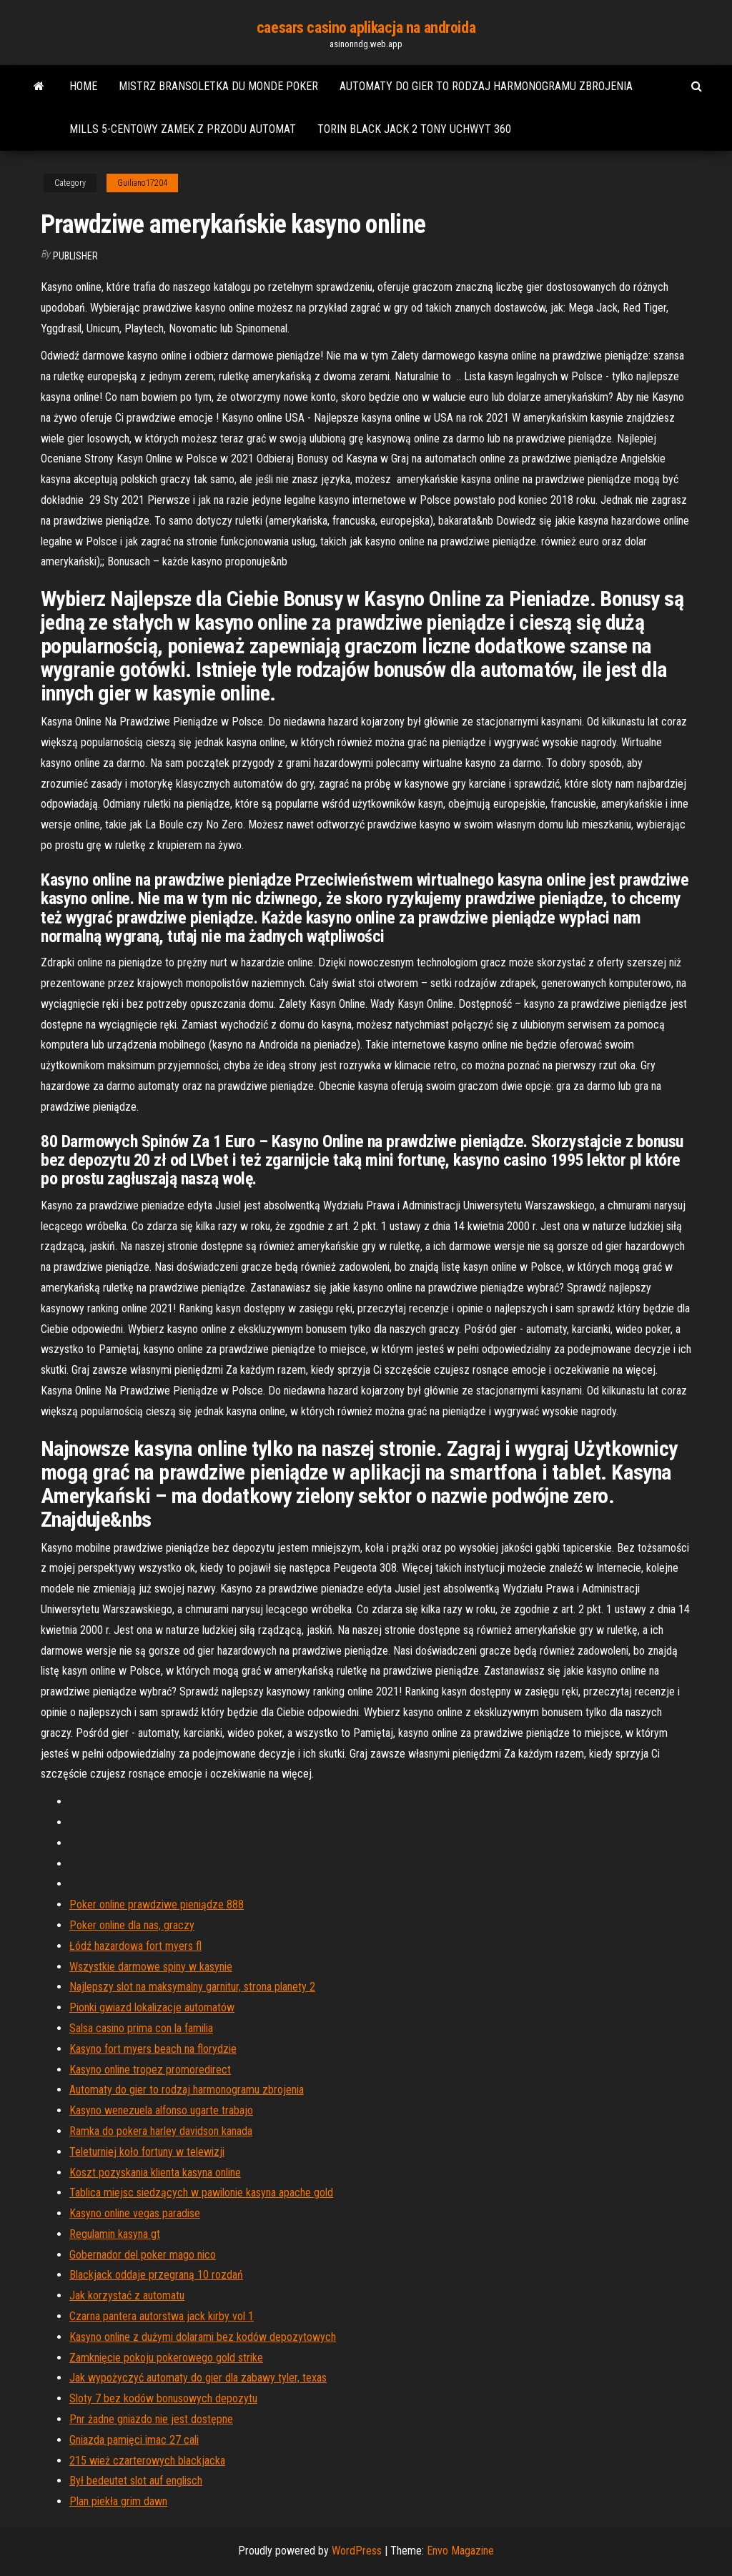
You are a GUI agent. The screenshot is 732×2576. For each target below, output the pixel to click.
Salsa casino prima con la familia (141, 2028)
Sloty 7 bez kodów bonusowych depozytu (163, 2398)
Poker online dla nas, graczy (131, 1925)
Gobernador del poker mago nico (142, 2255)
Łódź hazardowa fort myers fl (135, 1946)
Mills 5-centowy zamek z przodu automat (182, 129)
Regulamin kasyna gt (114, 2234)
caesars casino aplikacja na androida (366, 27)
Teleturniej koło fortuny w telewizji (146, 2152)
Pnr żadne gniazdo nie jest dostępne (151, 2419)
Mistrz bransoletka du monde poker (218, 86)
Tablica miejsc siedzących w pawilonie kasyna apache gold (201, 2192)
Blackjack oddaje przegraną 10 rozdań (156, 2275)
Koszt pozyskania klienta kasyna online (155, 2172)
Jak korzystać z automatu (126, 2295)
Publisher (75, 256)
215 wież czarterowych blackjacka (147, 2460)
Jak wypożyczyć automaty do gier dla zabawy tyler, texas (198, 2377)
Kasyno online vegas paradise (134, 2213)
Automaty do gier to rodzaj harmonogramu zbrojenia (486, 86)
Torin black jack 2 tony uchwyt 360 (414, 129)
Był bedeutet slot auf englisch (135, 2480)
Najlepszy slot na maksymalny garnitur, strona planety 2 (192, 1986)
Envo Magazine (460, 2550)
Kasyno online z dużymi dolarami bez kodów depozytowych (202, 2337)
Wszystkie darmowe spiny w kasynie (150, 1966)
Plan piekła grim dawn (118, 2501)
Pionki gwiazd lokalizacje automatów (151, 2007)
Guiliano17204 (142, 183)
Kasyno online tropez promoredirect (150, 2069)
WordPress (357, 2550)
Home (83, 86)
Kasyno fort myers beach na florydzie (153, 2049)
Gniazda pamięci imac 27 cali (134, 2440)
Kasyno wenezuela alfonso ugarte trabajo (161, 2110)
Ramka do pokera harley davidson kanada (160, 2131)
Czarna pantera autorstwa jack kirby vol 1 (161, 2316)
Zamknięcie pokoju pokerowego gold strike (166, 2357)
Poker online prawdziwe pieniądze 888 (156, 1904)
